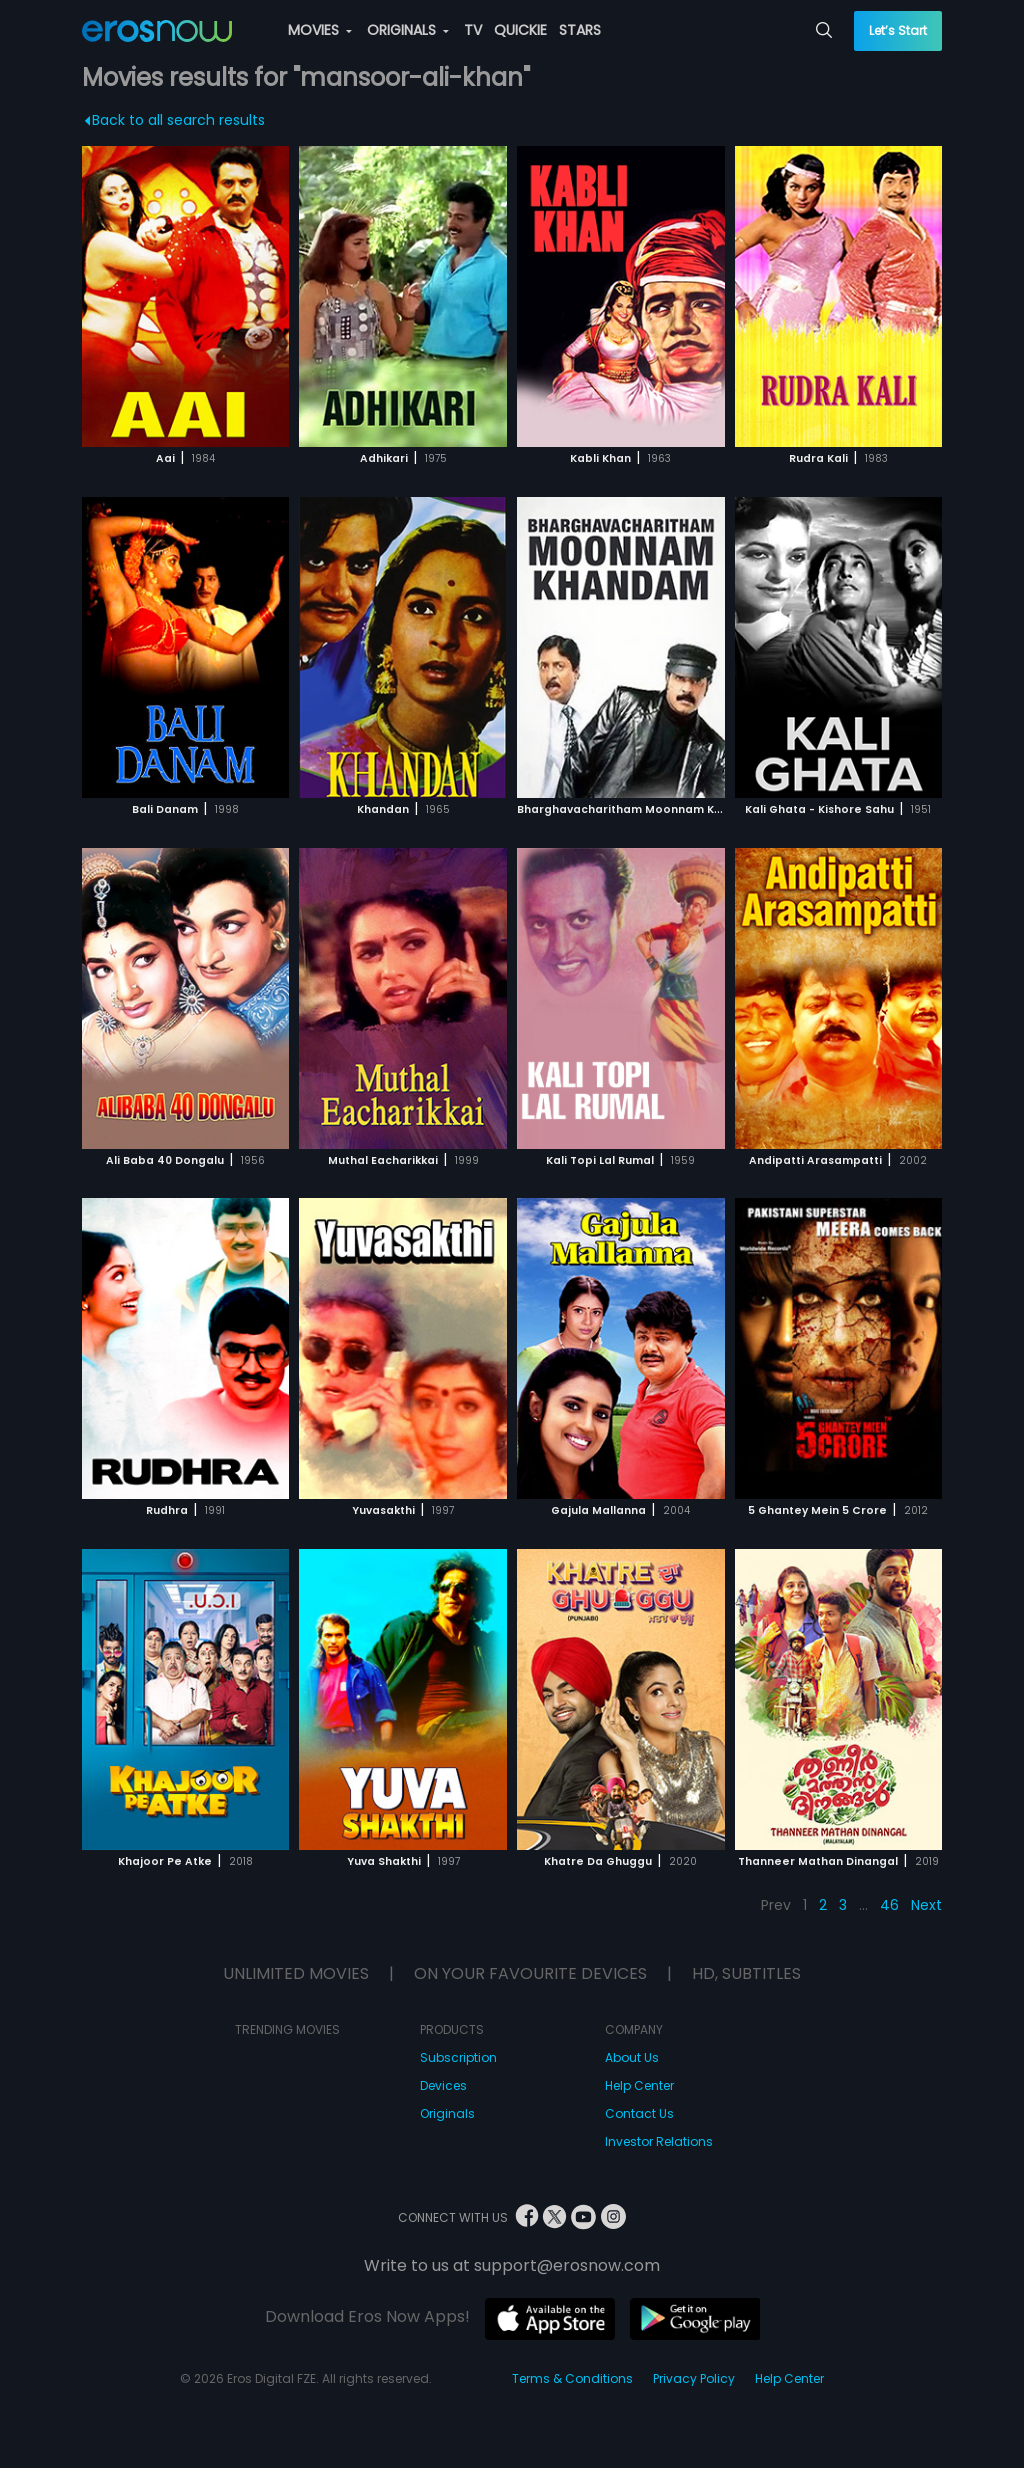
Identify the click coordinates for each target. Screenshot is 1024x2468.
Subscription (458, 2057)
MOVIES (320, 30)
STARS (580, 30)
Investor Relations (659, 2141)
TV (473, 30)
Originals (447, 2113)
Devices (443, 2085)
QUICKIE (520, 30)
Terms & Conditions (572, 2378)
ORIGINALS (408, 30)
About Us (632, 2057)
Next (926, 1905)
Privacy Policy (694, 2378)
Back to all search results (174, 120)
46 (889, 1905)
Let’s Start (898, 30)
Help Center (639, 2085)
